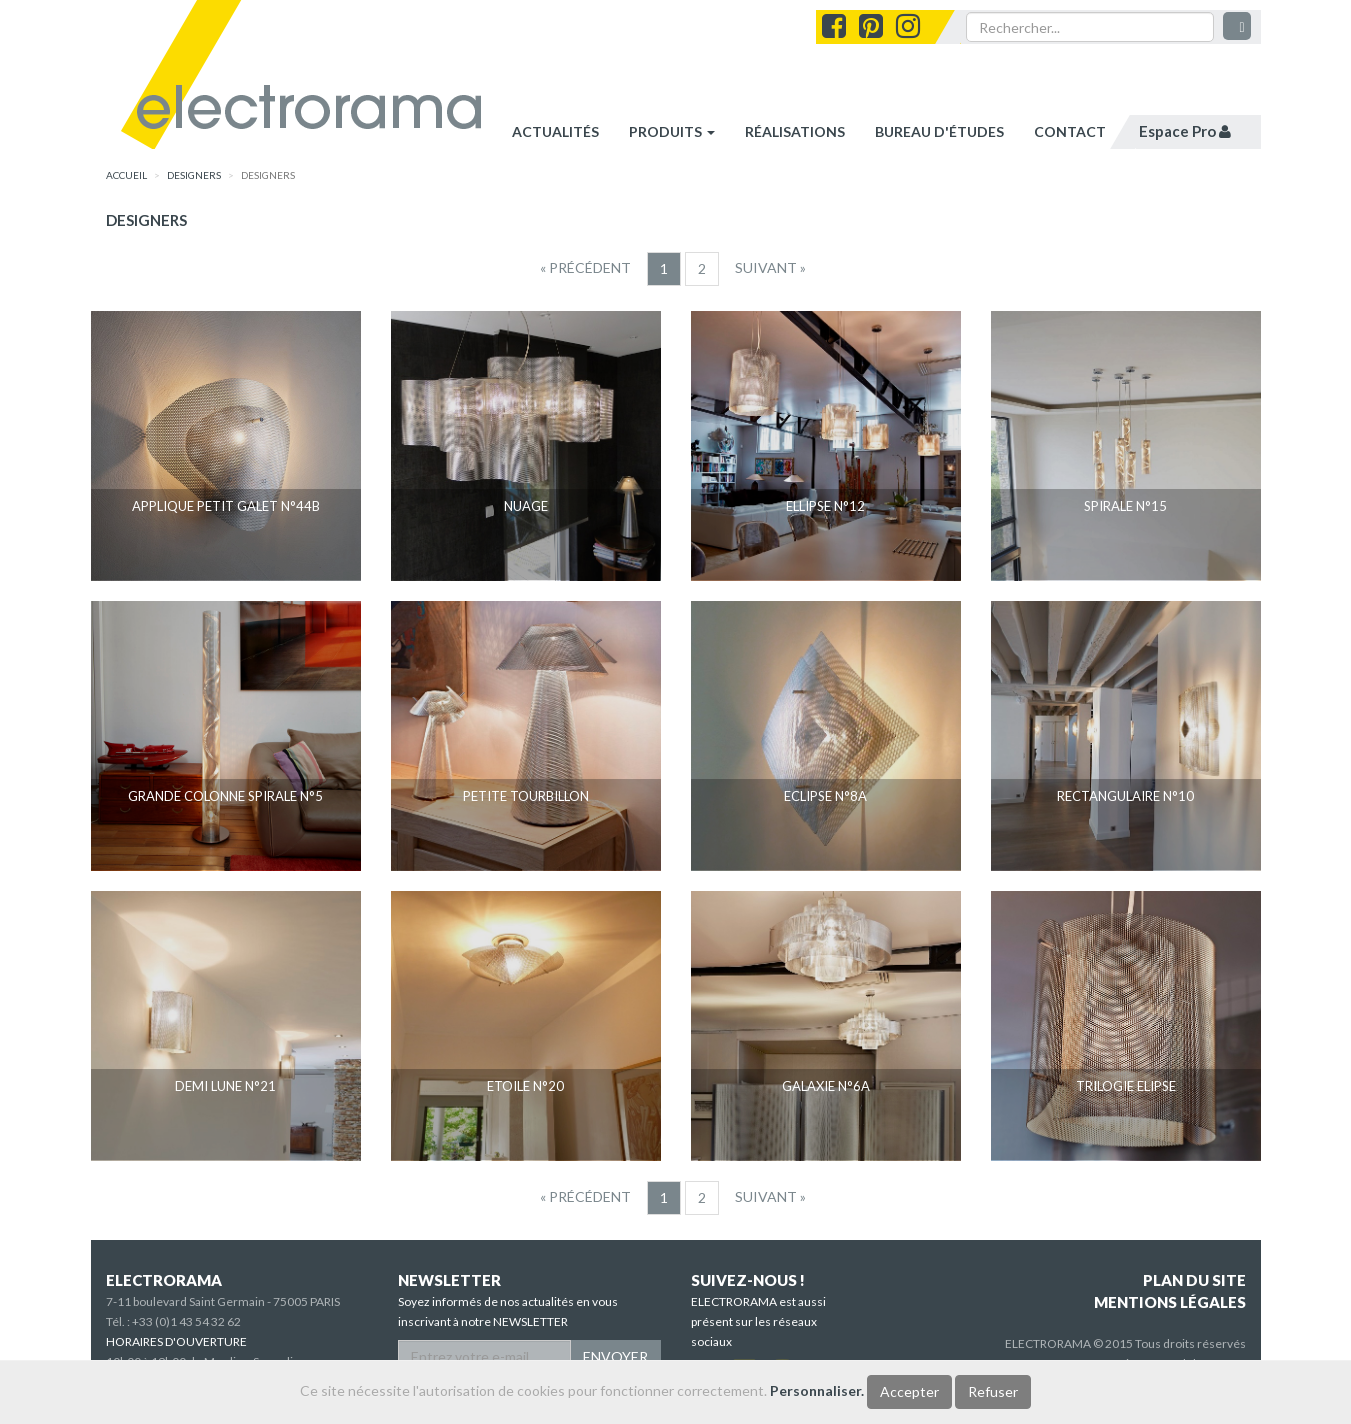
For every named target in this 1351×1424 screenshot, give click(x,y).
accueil (126, 175)
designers (194, 175)
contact (1070, 131)
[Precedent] (585, 268)
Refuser (993, 1391)
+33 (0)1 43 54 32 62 (186, 1321)
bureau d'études (939, 131)
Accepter (909, 1391)
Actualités (555, 131)
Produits (672, 131)
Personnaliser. (817, 1390)
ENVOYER (615, 1356)
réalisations (795, 131)
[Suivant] (770, 268)
